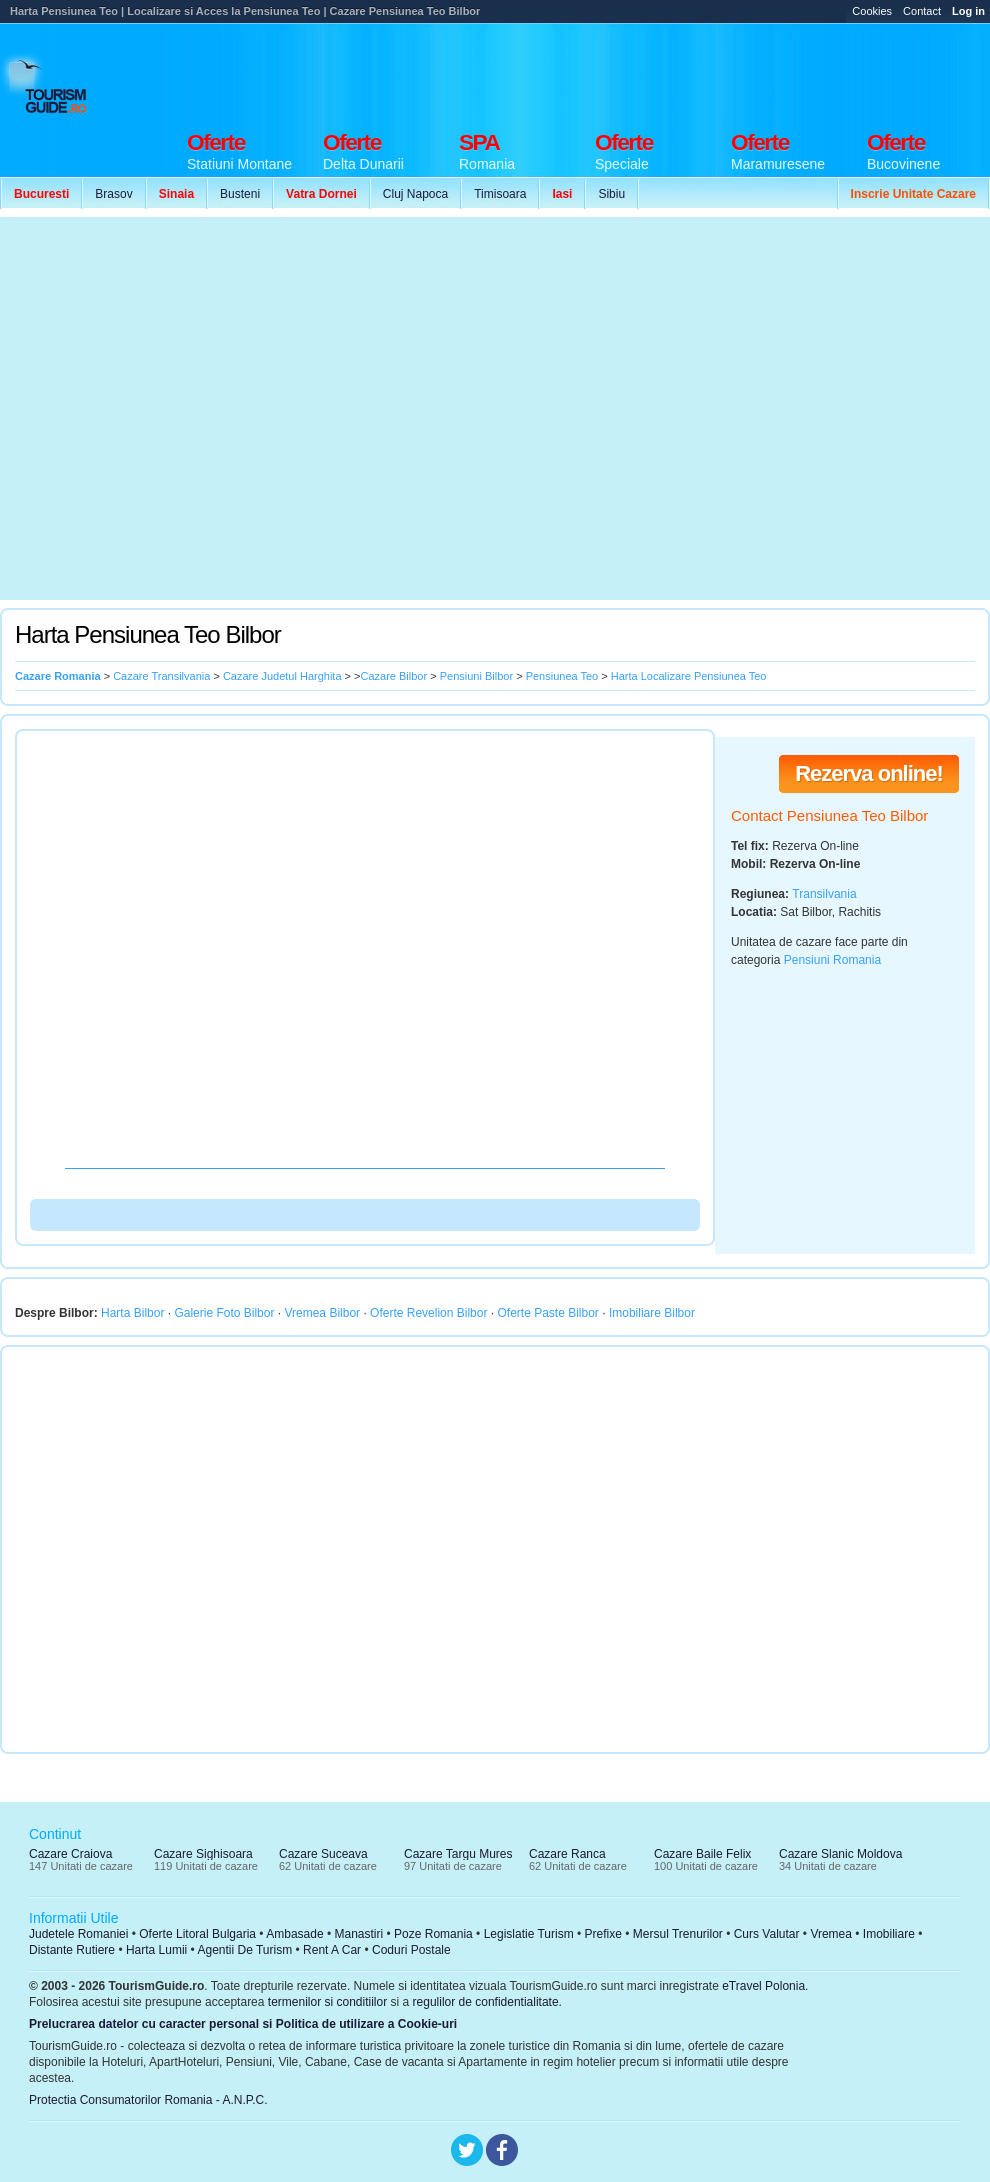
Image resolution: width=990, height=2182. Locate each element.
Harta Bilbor (132, 1313)
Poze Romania (433, 1934)
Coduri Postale (411, 1950)
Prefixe (603, 1934)
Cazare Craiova (70, 1854)
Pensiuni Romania (832, 960)
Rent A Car (332, 1950)
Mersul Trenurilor (678, 1934)
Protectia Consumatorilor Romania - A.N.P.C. (148, 2100)
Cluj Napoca (415, 194)
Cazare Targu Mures (458, 1854)
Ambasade (294, 1934)
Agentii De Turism (245, 1950)
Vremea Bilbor (322, 1313)
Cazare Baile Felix (702, 1854)
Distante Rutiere (72, 1950)
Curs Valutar (767, 1934)
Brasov (113, 194)
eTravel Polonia (763, 1986)
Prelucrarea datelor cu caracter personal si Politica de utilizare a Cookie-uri (243, 2024)
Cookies (872, 11)
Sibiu (611, 194)
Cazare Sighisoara (203, 1854)
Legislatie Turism (529, 1934)
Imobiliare (889, 1934)
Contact (922, 11)
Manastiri (358, 1934)
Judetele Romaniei (78, 1934)
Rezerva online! (869, 773)
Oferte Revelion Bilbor (428, 1313)
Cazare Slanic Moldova (840, 1854)
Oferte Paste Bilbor (547, 1313)
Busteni (240, 194)
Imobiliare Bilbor (652, 1313)
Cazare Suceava (323, 1854)
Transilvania (824, 894)
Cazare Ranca (567, 1854)
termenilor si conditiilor (327, 2002)
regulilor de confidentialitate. (487, 2002)
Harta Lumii (156, 1950)
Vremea (831, 1934)
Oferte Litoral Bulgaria (197, 1934)
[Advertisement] (187, 408)
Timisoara (500, 194)
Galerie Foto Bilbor (224, 1313)
